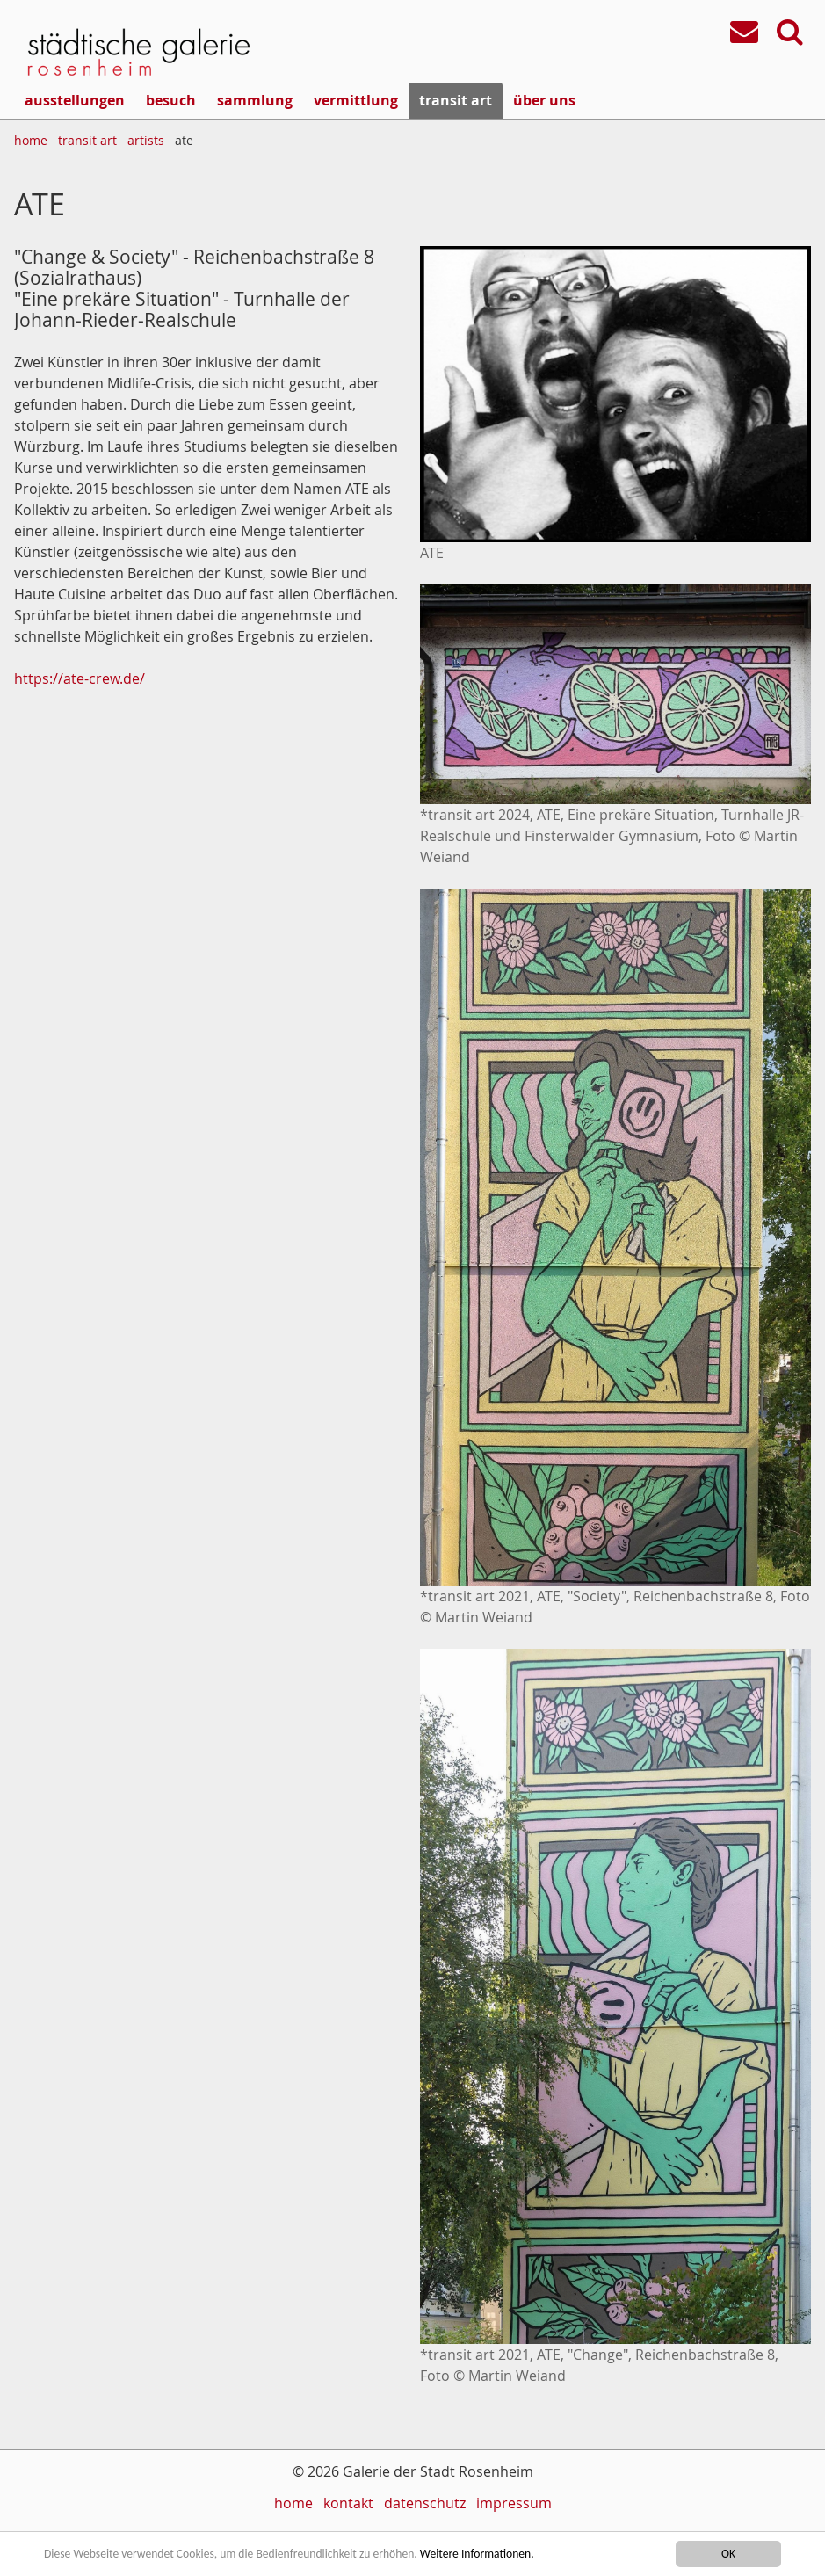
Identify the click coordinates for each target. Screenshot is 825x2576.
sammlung (255, 100)
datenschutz (425, 2503)
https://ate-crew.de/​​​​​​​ (79, 678)
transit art (455, 100)
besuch (171, 100)
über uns (544, 100)
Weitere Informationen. (477, 2553)
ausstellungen (75, 100)
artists (145, 140)
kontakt (348, 2503)
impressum (514, 2503)
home (30, 140)
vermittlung (356, 100)
